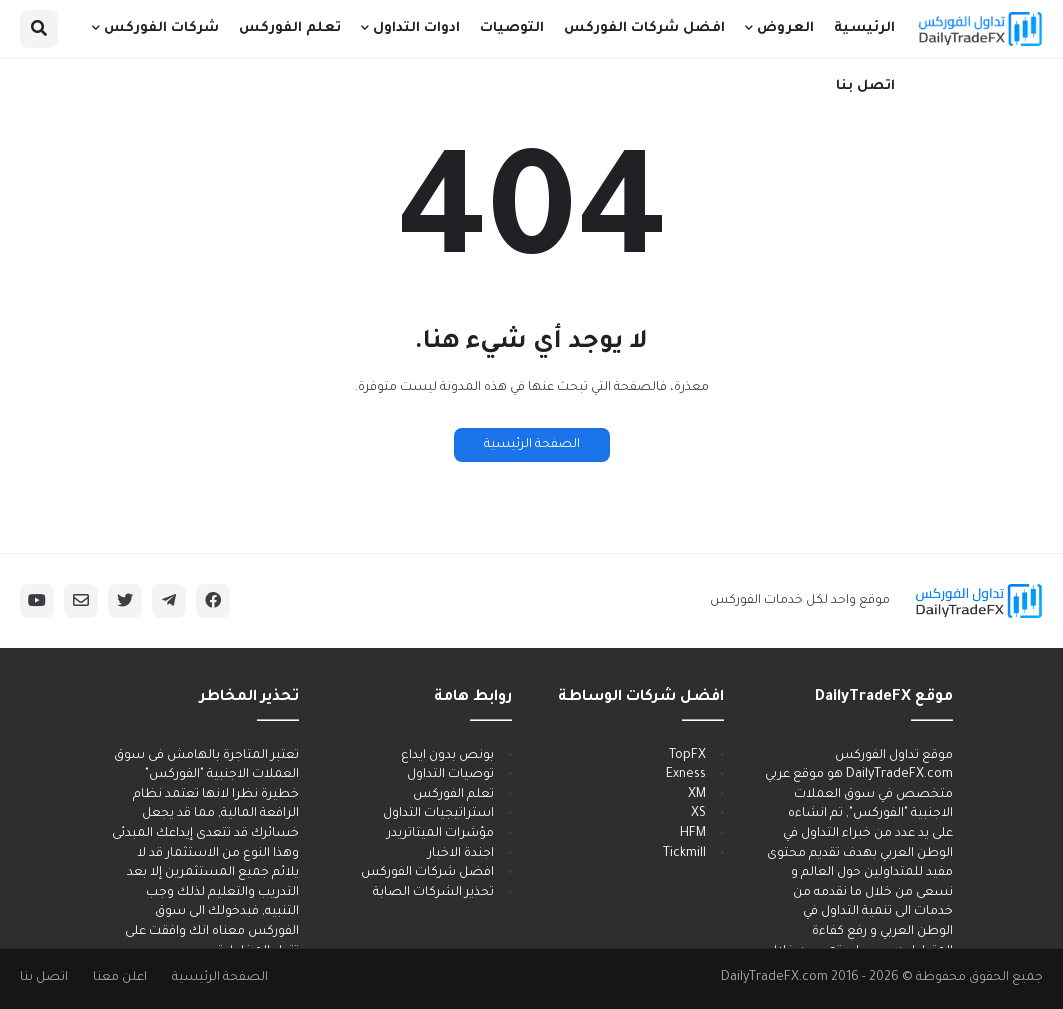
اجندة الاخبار (461, 854)
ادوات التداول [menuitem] (416, 28)
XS (698, 814)
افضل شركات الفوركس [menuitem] (644, 28)
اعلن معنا (120, 978)
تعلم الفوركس (453, 795)
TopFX (687, 756)
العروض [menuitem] (785, 28)
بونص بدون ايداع (447, 756)
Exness (686, 775)
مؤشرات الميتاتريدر (440, 834)
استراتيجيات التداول (438, 814)
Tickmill (684, 854)
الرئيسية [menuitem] (864, 28)
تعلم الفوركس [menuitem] (290, 28)
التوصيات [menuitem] (512, 28)
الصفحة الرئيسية (532, 445)
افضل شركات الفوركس (427, 873)
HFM (693, 834)
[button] (39, 29)
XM (697, 795)
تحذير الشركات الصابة (433, 893)
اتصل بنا (44, 978)
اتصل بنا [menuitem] (865, 86)
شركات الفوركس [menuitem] (161, 28)
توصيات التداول (450, 775)
